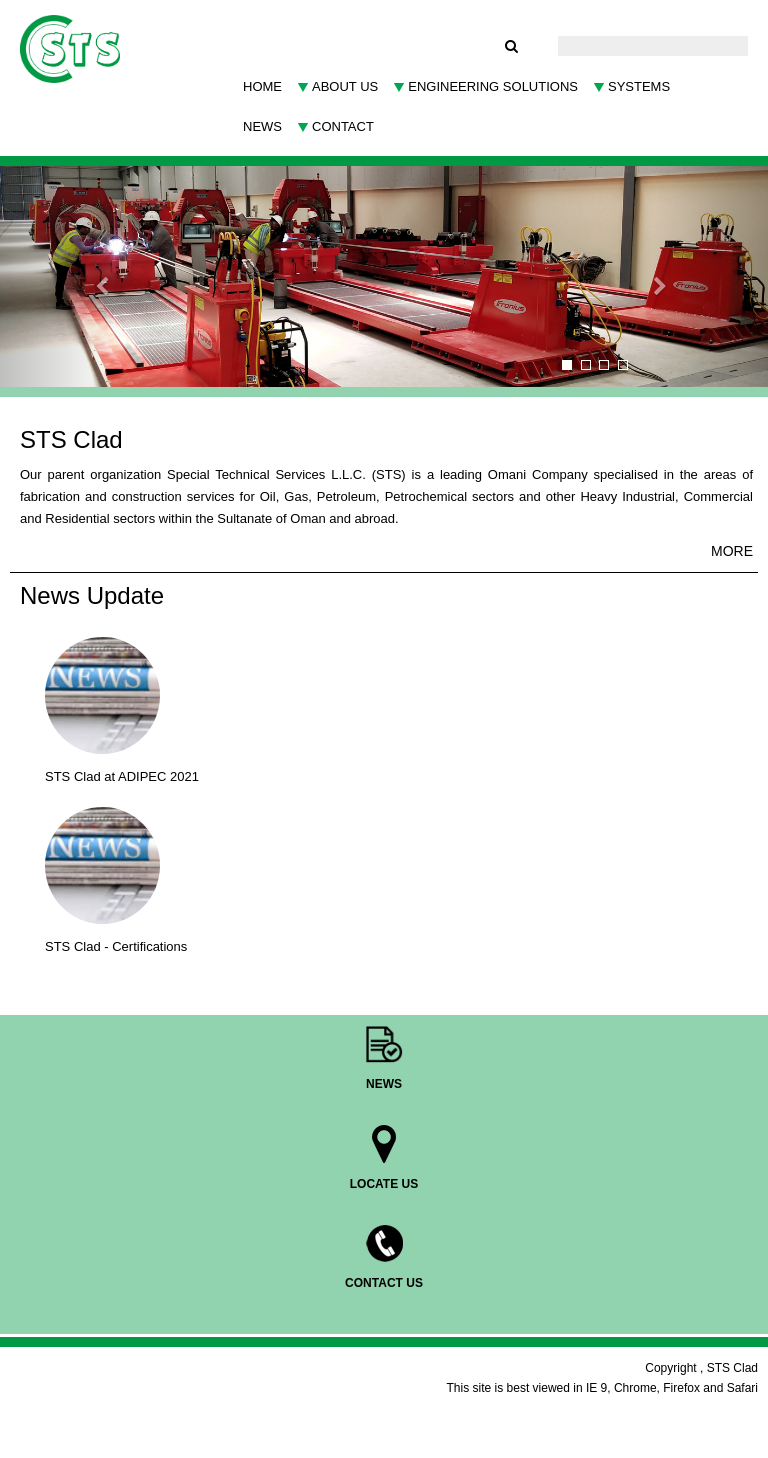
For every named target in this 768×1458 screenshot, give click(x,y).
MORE (732, 551)
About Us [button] (345, 86)
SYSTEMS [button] (639, 86)
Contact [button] (343, 126)
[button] (57, 276)
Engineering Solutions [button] (493, 86)
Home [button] (262, 86)
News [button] (262, 126)
